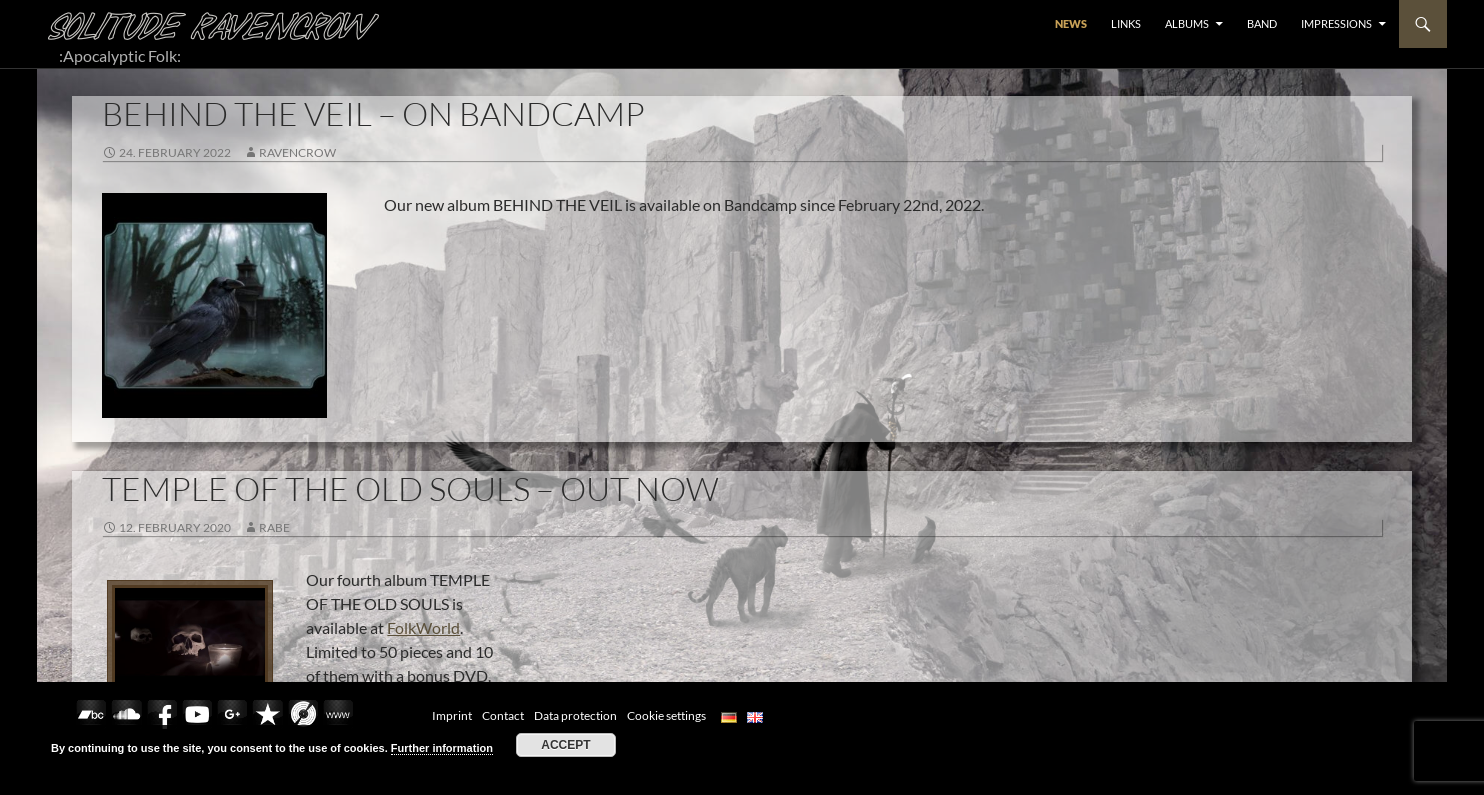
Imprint (452, 715)
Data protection (575, 715)
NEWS (1071, 23)
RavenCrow (297, 152)
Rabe (274, 527)
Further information (442, 748)
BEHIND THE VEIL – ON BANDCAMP (373, 113)
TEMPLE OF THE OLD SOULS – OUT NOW (410, 488)
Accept (565, 745)
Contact (503, 715)
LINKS (1126, 23)
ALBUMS (1187, 23)
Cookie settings (666, 715)
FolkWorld (423, 627)
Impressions (1336, 23)
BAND (1262, 23)
